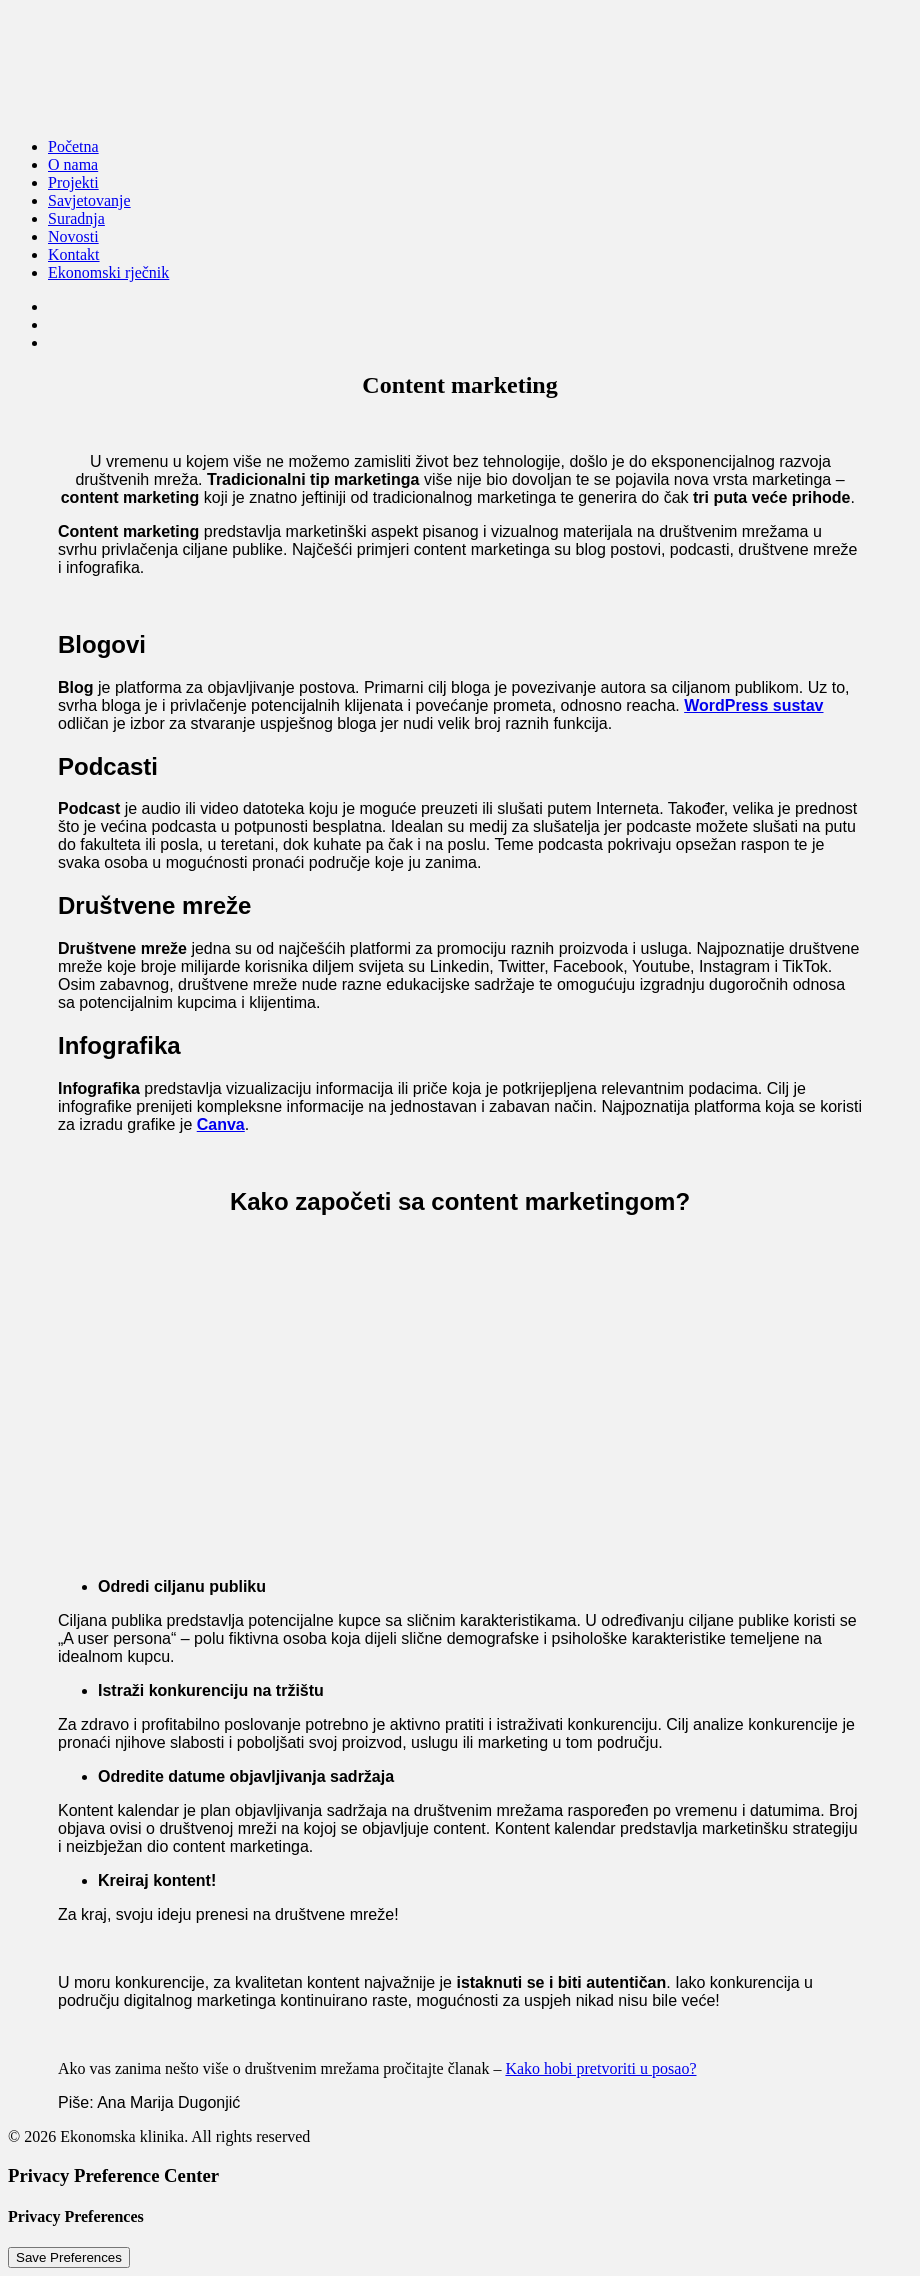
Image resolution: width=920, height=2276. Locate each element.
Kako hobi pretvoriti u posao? (600, 2068)
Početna (73, 146)
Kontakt (74, 254)
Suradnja (76, 218)
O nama (73, 164)
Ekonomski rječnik (108, 272)
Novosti (73, 236)
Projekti (73, 182)
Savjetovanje (89, 200)
